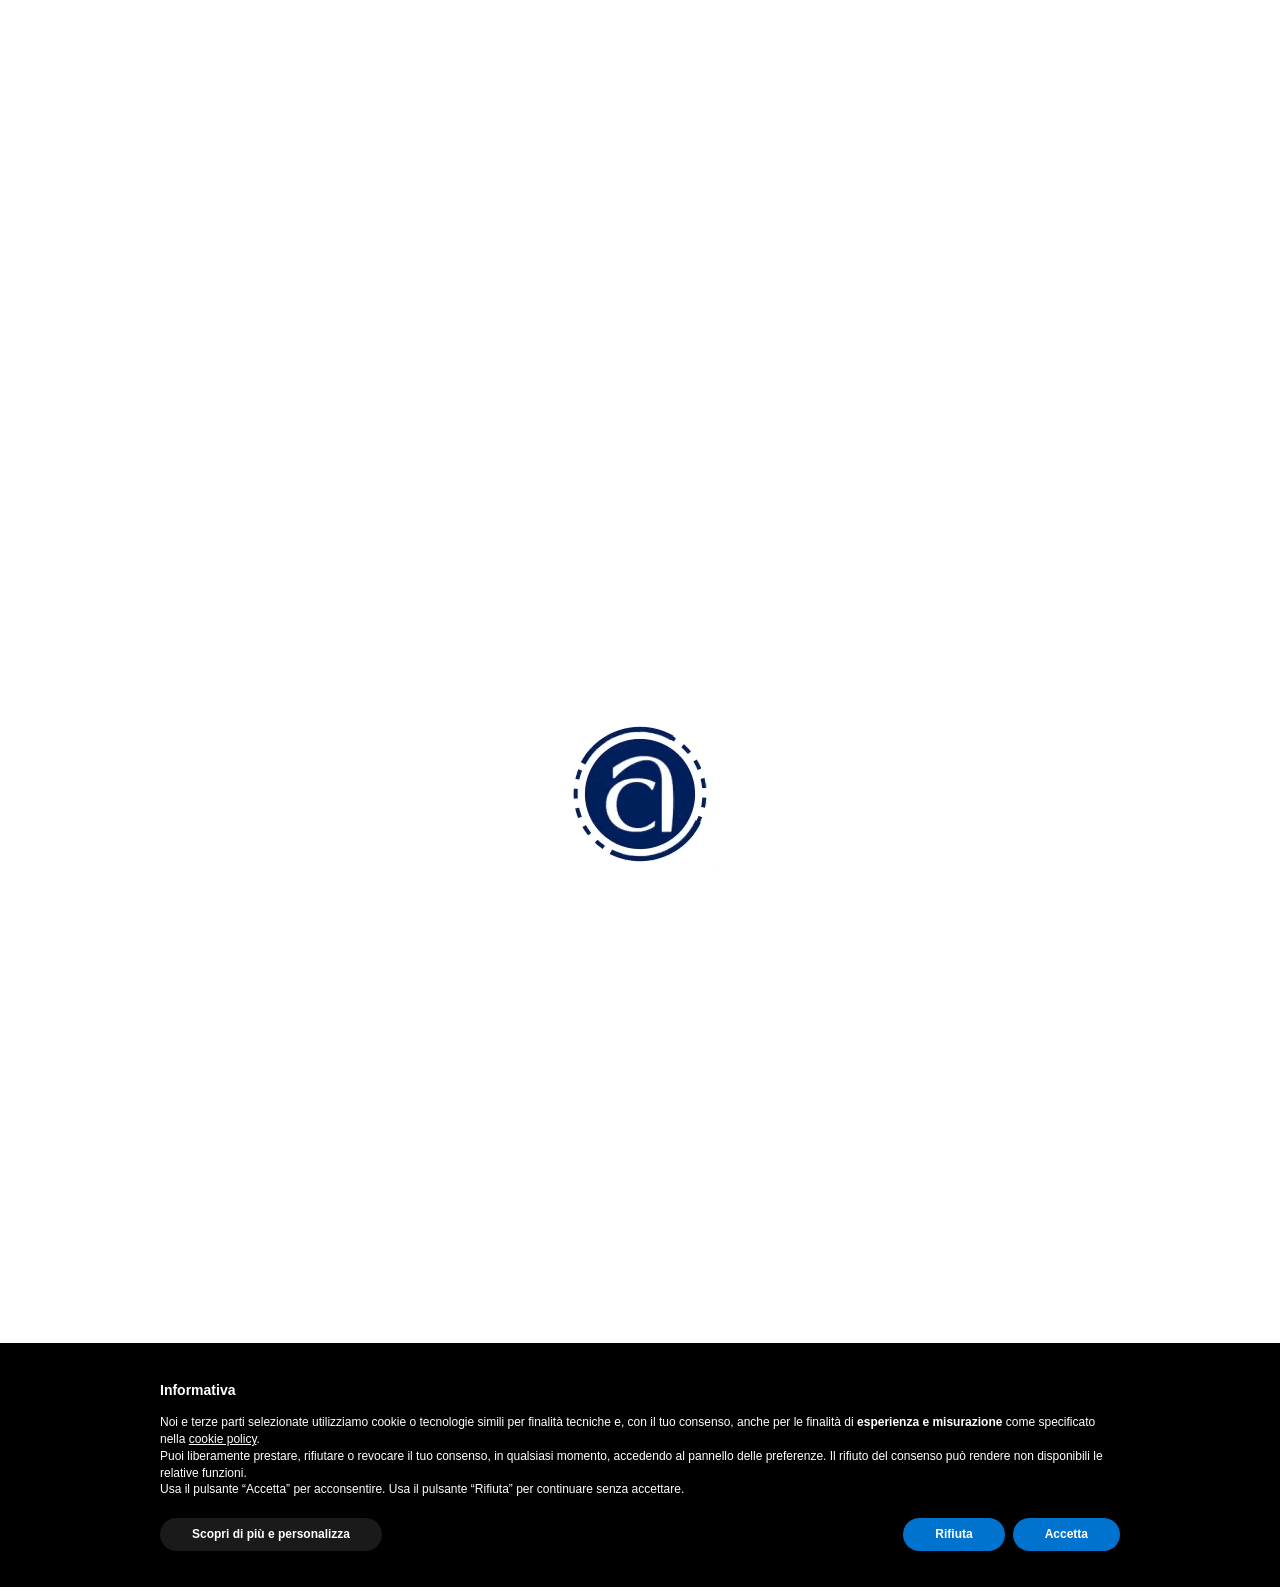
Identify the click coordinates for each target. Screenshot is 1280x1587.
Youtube (984, 1137)
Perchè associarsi (719, 1016)
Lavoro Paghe (707, 1145)
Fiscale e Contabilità (728, 1172)
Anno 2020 (128, 546)
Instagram (990, 1061)
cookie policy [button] (223, 1439)
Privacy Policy (988, 1218)
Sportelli (685, 1304)
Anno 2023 (128, 425)
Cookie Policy (986, 1245)
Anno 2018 (127, 777)
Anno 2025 (128, 344)
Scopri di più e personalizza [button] (271, 1534)
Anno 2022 (127, 466)
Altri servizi (694, 1277)
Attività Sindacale (718, 1251)
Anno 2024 (128, 385)
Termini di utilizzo (998, 1297)
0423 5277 (445, 1023)
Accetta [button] (1066, 1534)
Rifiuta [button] (953, 1534)
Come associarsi (716, 1069)
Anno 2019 (127, 737)
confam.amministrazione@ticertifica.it (509, 1168)
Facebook (989, 1023)
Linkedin (983, 1099)
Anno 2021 (127, 506)
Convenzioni (700, 1042)
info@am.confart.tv (476, 1099)
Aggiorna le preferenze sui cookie (1059, 1271)
